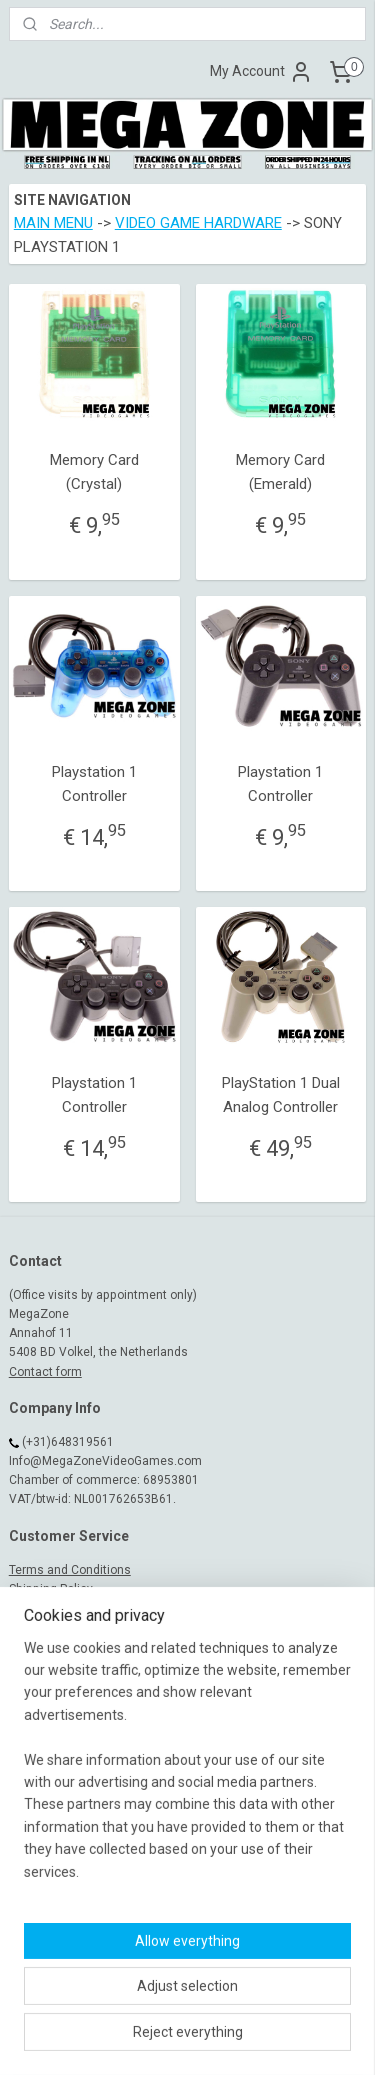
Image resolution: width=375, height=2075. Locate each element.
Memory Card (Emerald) (280, 473)
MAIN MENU (53, 224)
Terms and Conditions (70, 1570)
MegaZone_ (54, 1755)
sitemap (179, 2005)
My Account (261, 72)
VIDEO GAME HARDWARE (198, 224)
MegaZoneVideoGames (88, 1736)
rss (218, 2005)
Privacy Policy (47, 1646)
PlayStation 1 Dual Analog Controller (281, 1095)
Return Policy (45, 1627)
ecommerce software (293, 2005)
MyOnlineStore (220, 2038)
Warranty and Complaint (76, 1608)
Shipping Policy (51, 1589)
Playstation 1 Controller (94, 784)
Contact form (45, 1372)
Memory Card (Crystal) (94, 473)
